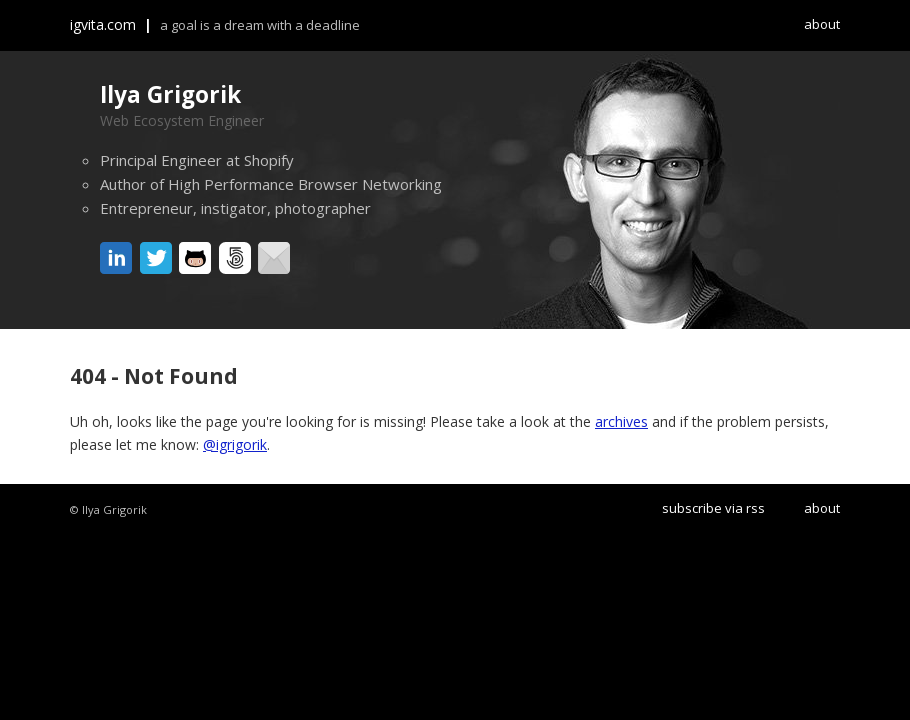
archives (621, 421)
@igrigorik (235, 444)
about (822, 24)
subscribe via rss (713, 508)
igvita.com (103, 24)
